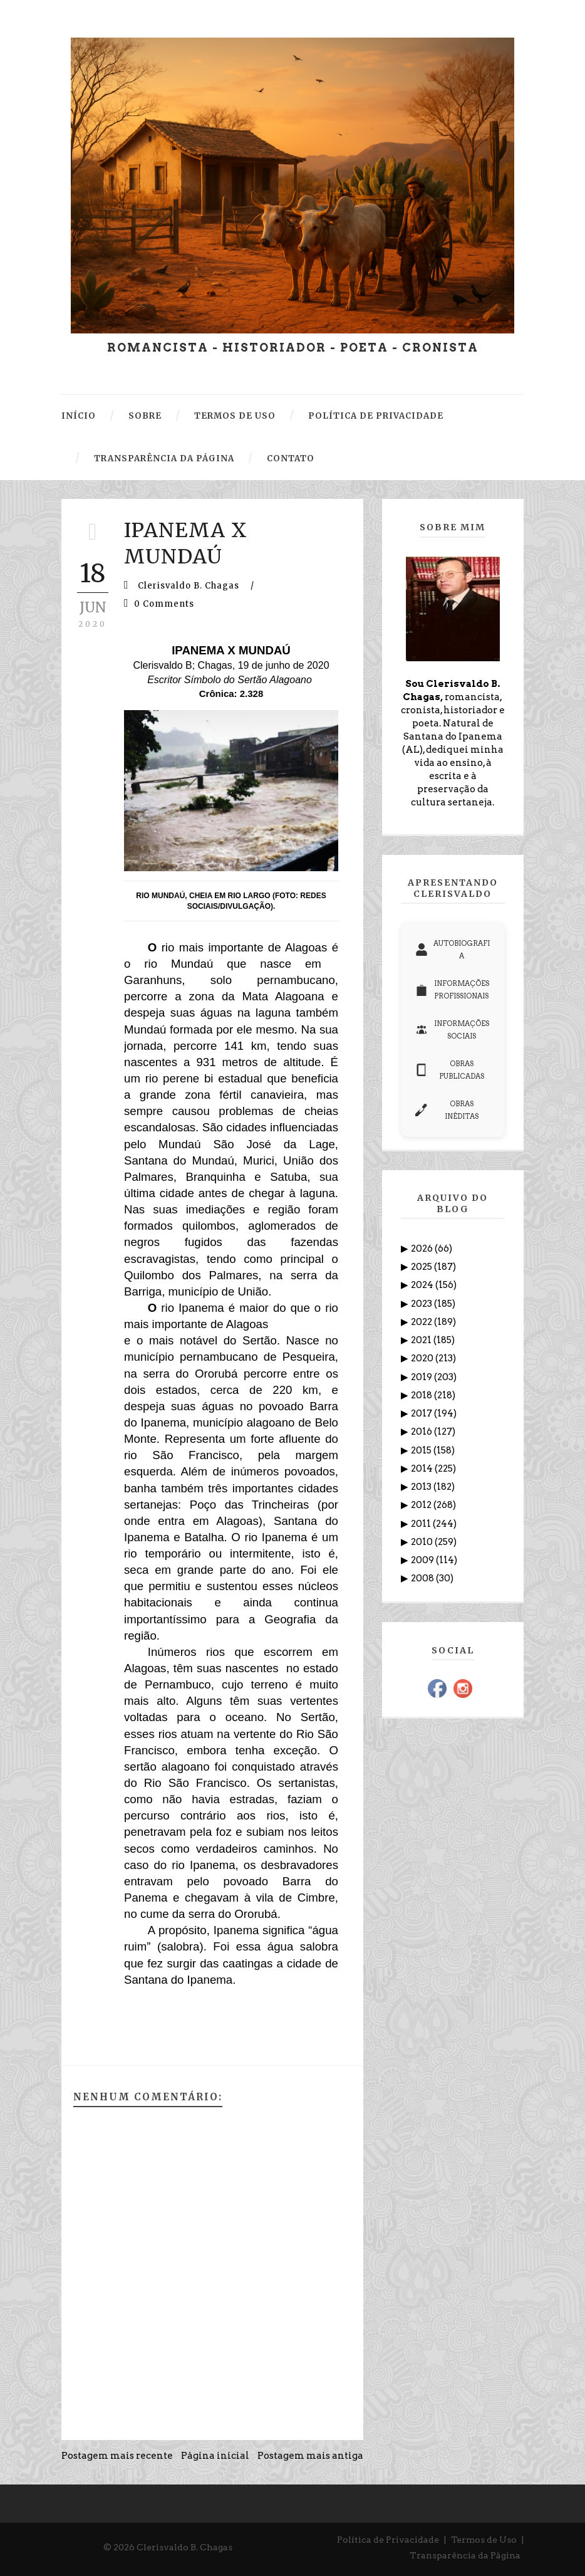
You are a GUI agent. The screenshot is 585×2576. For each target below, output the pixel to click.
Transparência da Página (465, 2555)
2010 (423, 1541)
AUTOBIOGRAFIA (452, 949)
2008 (423, 1578)
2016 (422, 1431)
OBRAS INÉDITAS (447, 1110)
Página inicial (215, 2455)
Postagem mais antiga (310, 2455)
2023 (422, 1303)
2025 (422, 1266)
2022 (422, 1321)
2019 (422, 1377)
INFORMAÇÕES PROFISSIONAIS (452, 989)
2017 (422, 1413)
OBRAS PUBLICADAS (449, 1070)
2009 (423, 1560)
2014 (423, 1468)
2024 (423, 1285)
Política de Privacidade (388, 2540)
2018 (422, 1395)
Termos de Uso (484, 2540)
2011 (422, 1523)
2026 (423, 1248)
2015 (422, 1450)
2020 (423, 1358)
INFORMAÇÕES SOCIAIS (452, 1029)
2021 (422, 1340)
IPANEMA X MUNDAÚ (185, 543)
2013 (422, 1486)
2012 (422, 1505)
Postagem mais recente (117, 2455)
